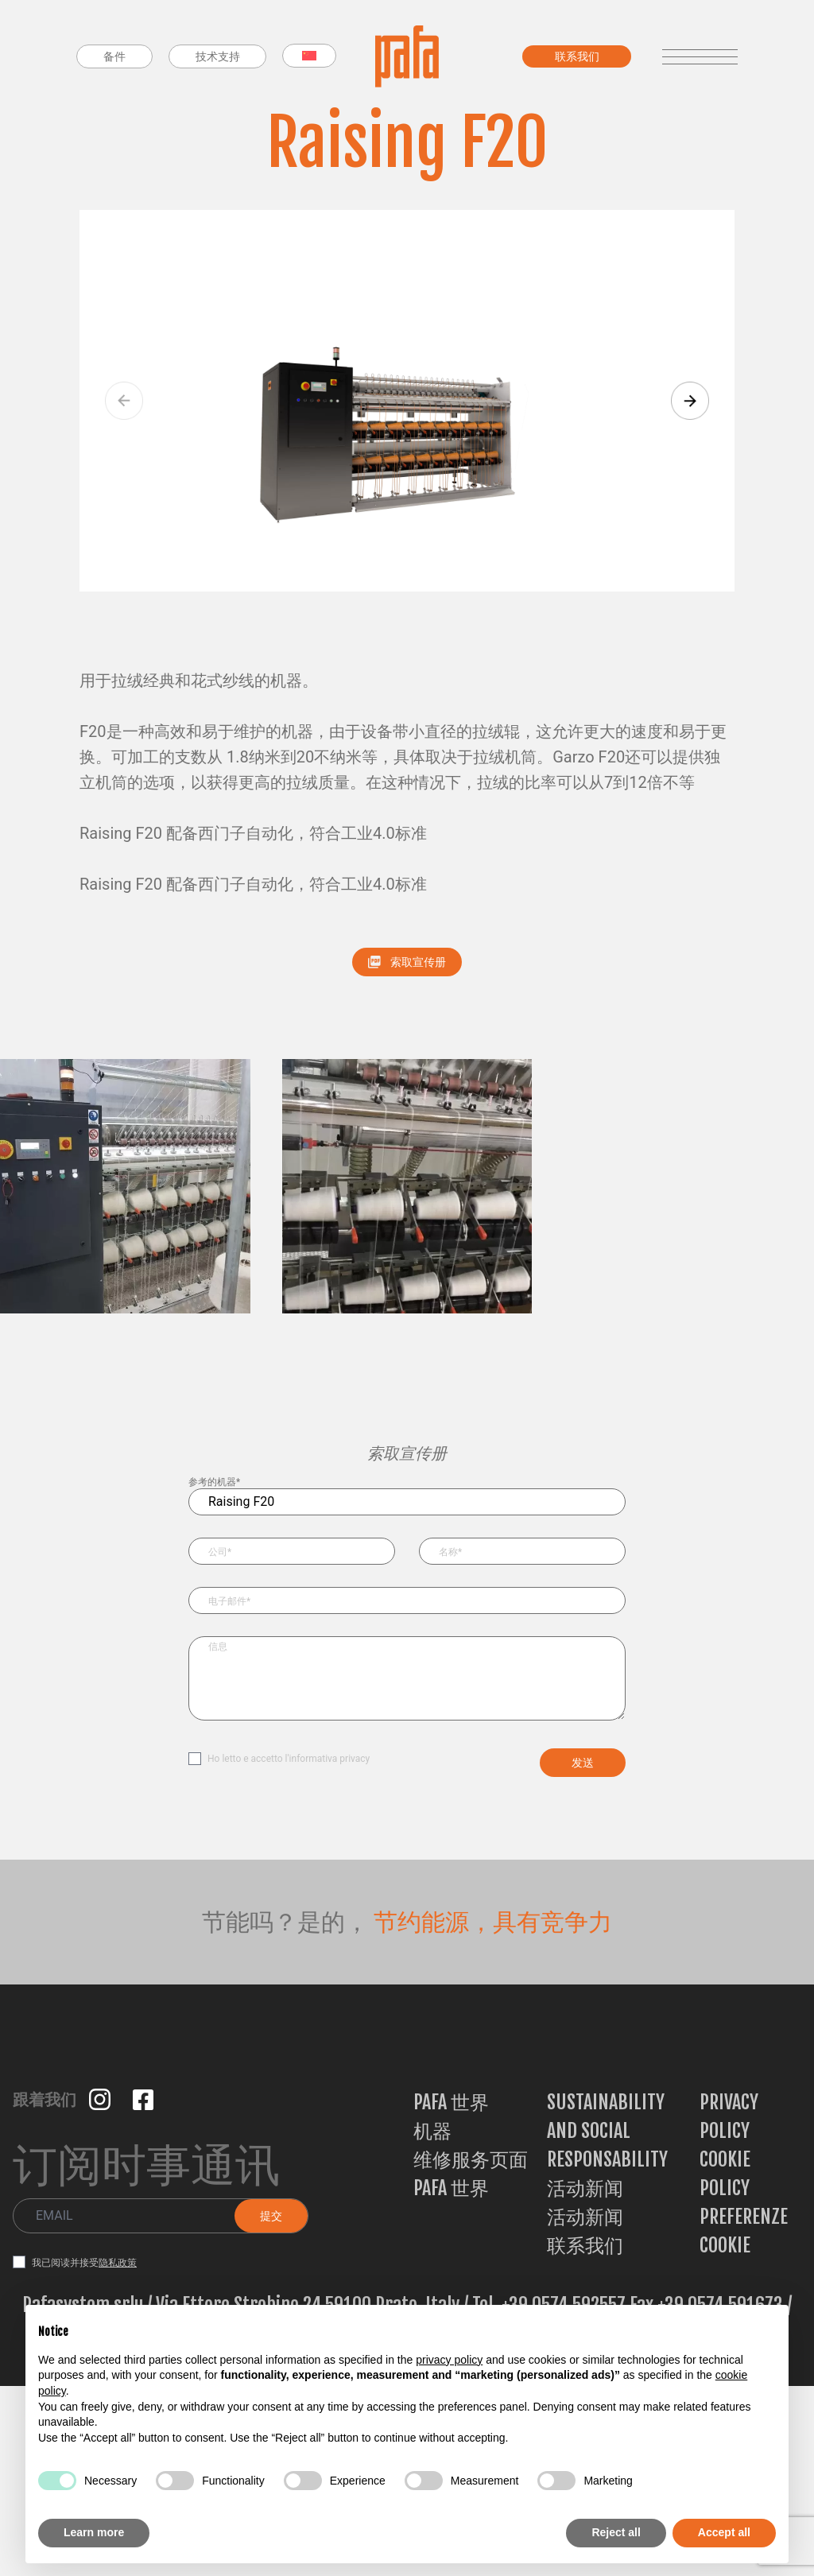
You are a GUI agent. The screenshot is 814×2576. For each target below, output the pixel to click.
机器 (432, 2131)
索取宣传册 (407, 962)
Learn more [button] (94, 2532)
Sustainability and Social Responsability (607, 2130)
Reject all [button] (615, 2532)
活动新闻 (585, 2188)
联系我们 (585, 2245)
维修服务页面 (470, 2159)
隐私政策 (118, 2262)
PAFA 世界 (451, 2102)
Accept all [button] (724, 2532)
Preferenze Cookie (744, 2231)
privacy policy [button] (449, 2359)
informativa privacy (329, 1758)
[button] (690, 400)
